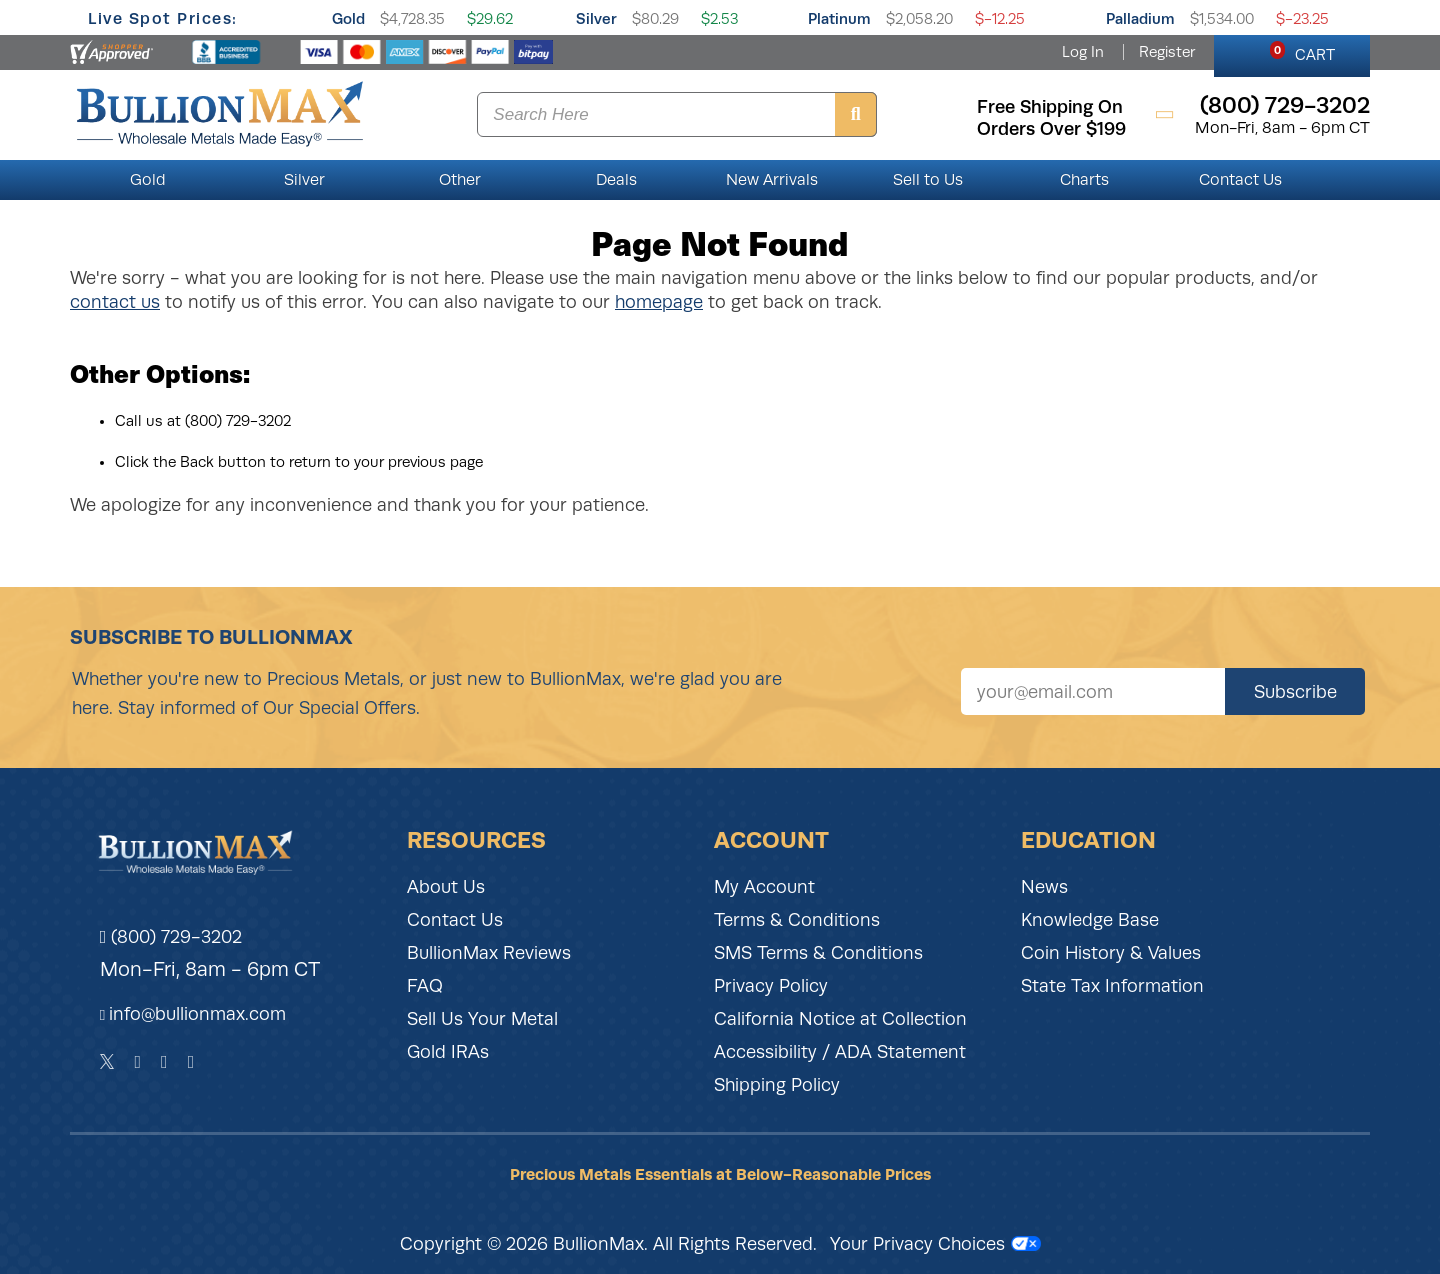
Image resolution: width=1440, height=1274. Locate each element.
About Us (446, 887)
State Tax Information (1112, 986)
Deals (616, 180)
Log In (1083, 52)
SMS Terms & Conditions (818, 953)
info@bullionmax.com (197, 1014)
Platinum (839, 18)
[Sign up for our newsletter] (1093, 691)
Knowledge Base (1090, 920)
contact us (115, 302)
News (1044, 887)
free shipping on (1050, 107)
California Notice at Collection (840, 1019)
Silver (596, 18)
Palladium (1140, 18)
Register (1167, 52)
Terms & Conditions (797, 920)
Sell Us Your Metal (482, 1019)
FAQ (425, 986)
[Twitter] (107, 1062)
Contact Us (1240, 180)
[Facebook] (137, 1062)
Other (460, 180)
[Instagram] (164, 1062)
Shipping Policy (777, 1085)
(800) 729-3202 (171, 937)
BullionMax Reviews (489, 953)
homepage (659, 302)
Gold (348, 18)
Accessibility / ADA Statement (840, 1052)
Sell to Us (928, 180)
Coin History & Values (1111, 953)
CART (1302, 52)
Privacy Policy (771, 986)
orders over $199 (1051, 129)
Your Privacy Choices (935, 1244)
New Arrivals (772, 180)
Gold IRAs (448, 1052)
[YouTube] (191, 1062)
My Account (764, 887)
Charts (1084, 180)
